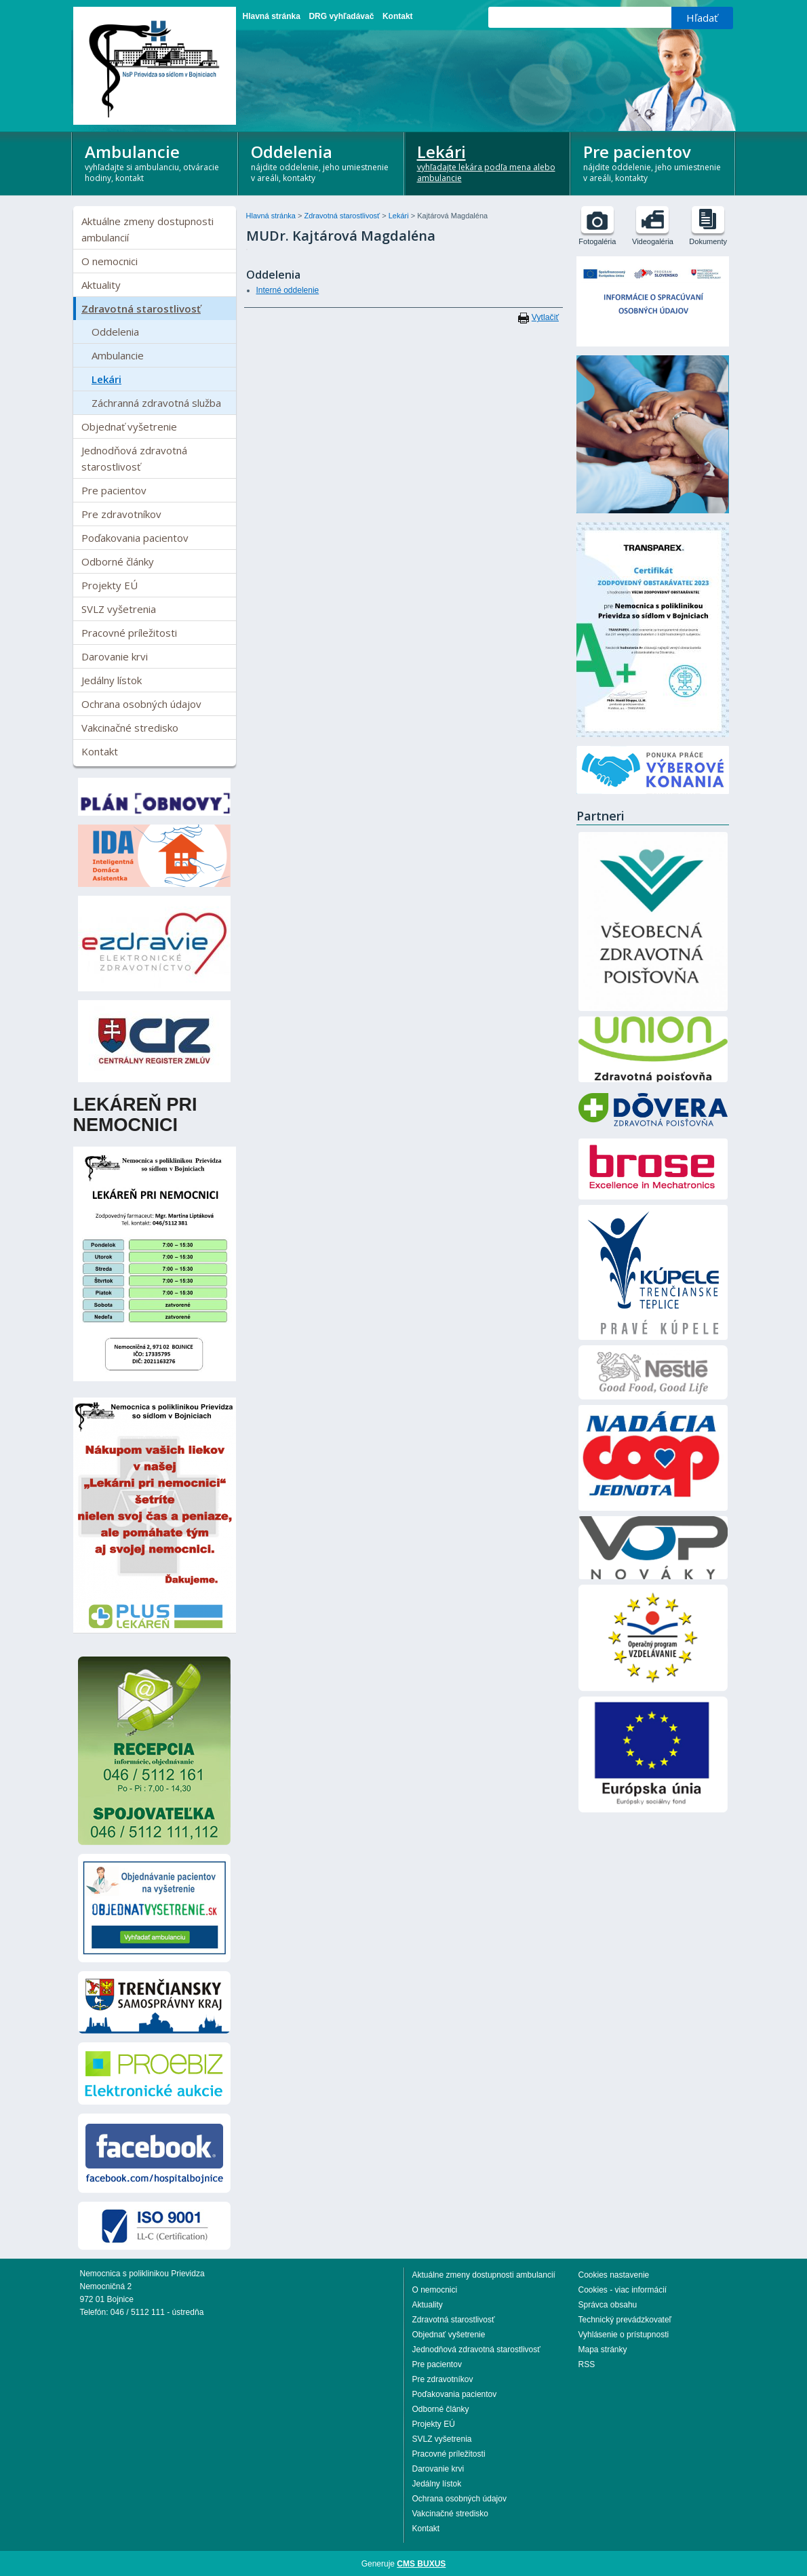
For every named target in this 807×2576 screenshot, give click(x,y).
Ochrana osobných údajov (141, 704)
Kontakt (397, 16)
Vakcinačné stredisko (129, 727)
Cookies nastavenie (614, 2275)
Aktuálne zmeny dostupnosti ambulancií (147, 229)
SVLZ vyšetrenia (118, 609)
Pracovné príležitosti (129, 632)
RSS (586, 2364)
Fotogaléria (597, 241)
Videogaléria (652, 241)
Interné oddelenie (287, 290)
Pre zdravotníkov (121, 514)
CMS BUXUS (421, 2564)
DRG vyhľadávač (341, 16)
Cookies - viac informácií (622, 2290)
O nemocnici (109, 261)
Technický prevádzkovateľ (625, 2319)
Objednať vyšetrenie (129, 426)
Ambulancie (156, 161)
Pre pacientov (654, 161)
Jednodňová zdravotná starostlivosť (134, 458)
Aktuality (101, 285)
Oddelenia (322, 161)
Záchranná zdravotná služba (156, 403)
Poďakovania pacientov (135, 537)
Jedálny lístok (111, 680)
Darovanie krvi (114, 656)
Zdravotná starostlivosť (141, 308)
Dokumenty (708, 241)
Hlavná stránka (271, 16)
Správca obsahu (607, 2305)
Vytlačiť (545, 317)
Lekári (488, 161)
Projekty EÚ (109, 585)
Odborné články (117, 561)
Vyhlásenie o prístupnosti (623, 2334)
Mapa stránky (602, 2349)
